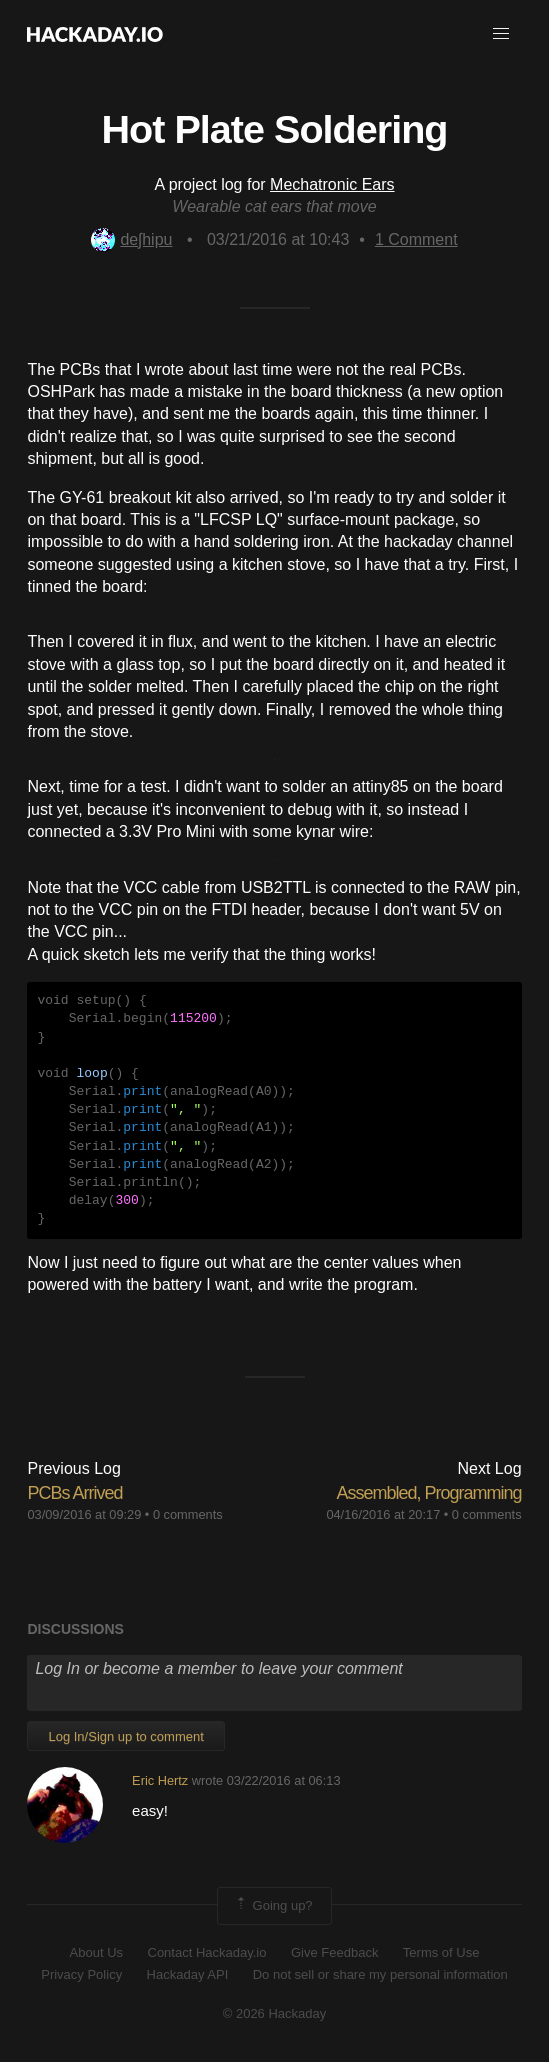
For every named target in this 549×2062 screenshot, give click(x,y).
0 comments (188, 1514)
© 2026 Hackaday (275, 2013)
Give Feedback (334, 1952)
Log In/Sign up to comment (125, 1736)
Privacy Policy (81, 1974)
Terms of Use (441, 1952)
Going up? (273, 1906)
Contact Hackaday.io (207, 1952)
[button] (501, 34)
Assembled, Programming (428, 1493)
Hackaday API (188, 1974)
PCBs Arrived (74, 1493)
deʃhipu (131, 239)
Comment (416, 239)
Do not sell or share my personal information (380, 1974)
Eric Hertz (160, 1780)
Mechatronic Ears (332, 184)
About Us (96, 1952)
